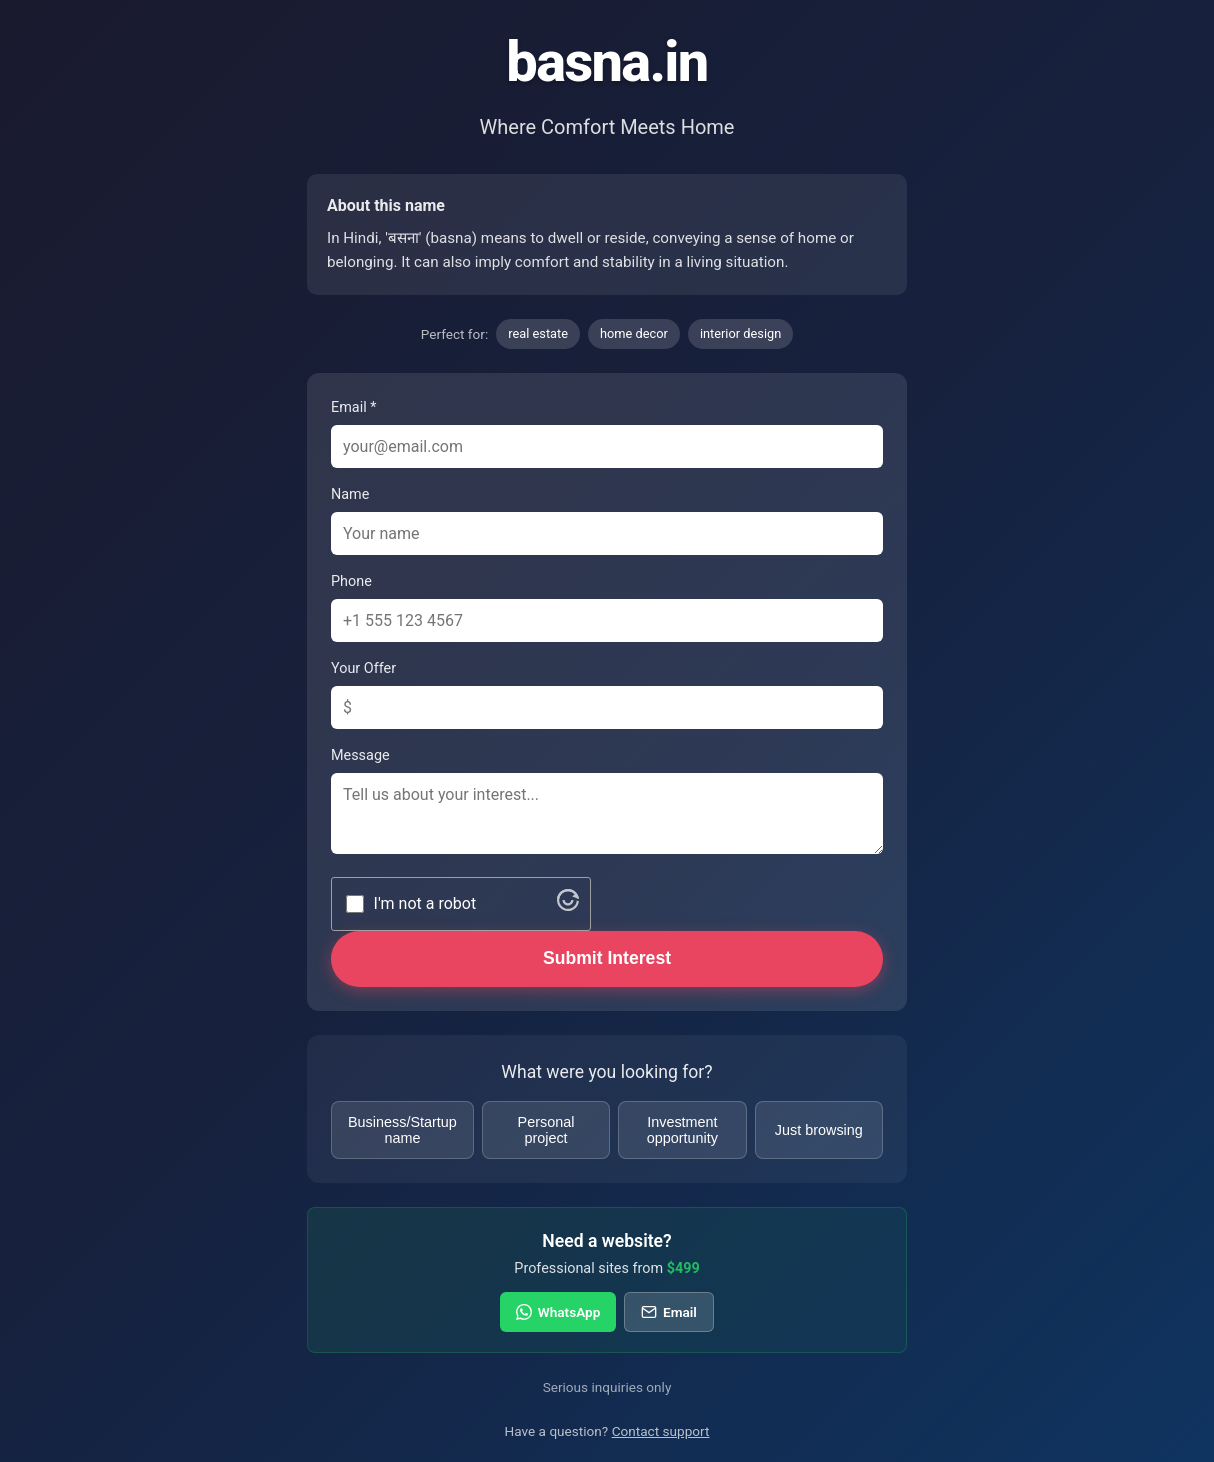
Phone (351, 581)
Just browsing (819, 1130)
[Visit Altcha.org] (568, 905)
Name (350, 494)
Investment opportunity (682, 1130)
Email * (353, 407)
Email (668, 1312)
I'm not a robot (425, 903)
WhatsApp (558, 1312)
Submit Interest (607, 958)
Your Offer (363, 668)
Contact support (661, 1431)
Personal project (546, 1130)
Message (360, 755)
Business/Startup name (402, 1130)
